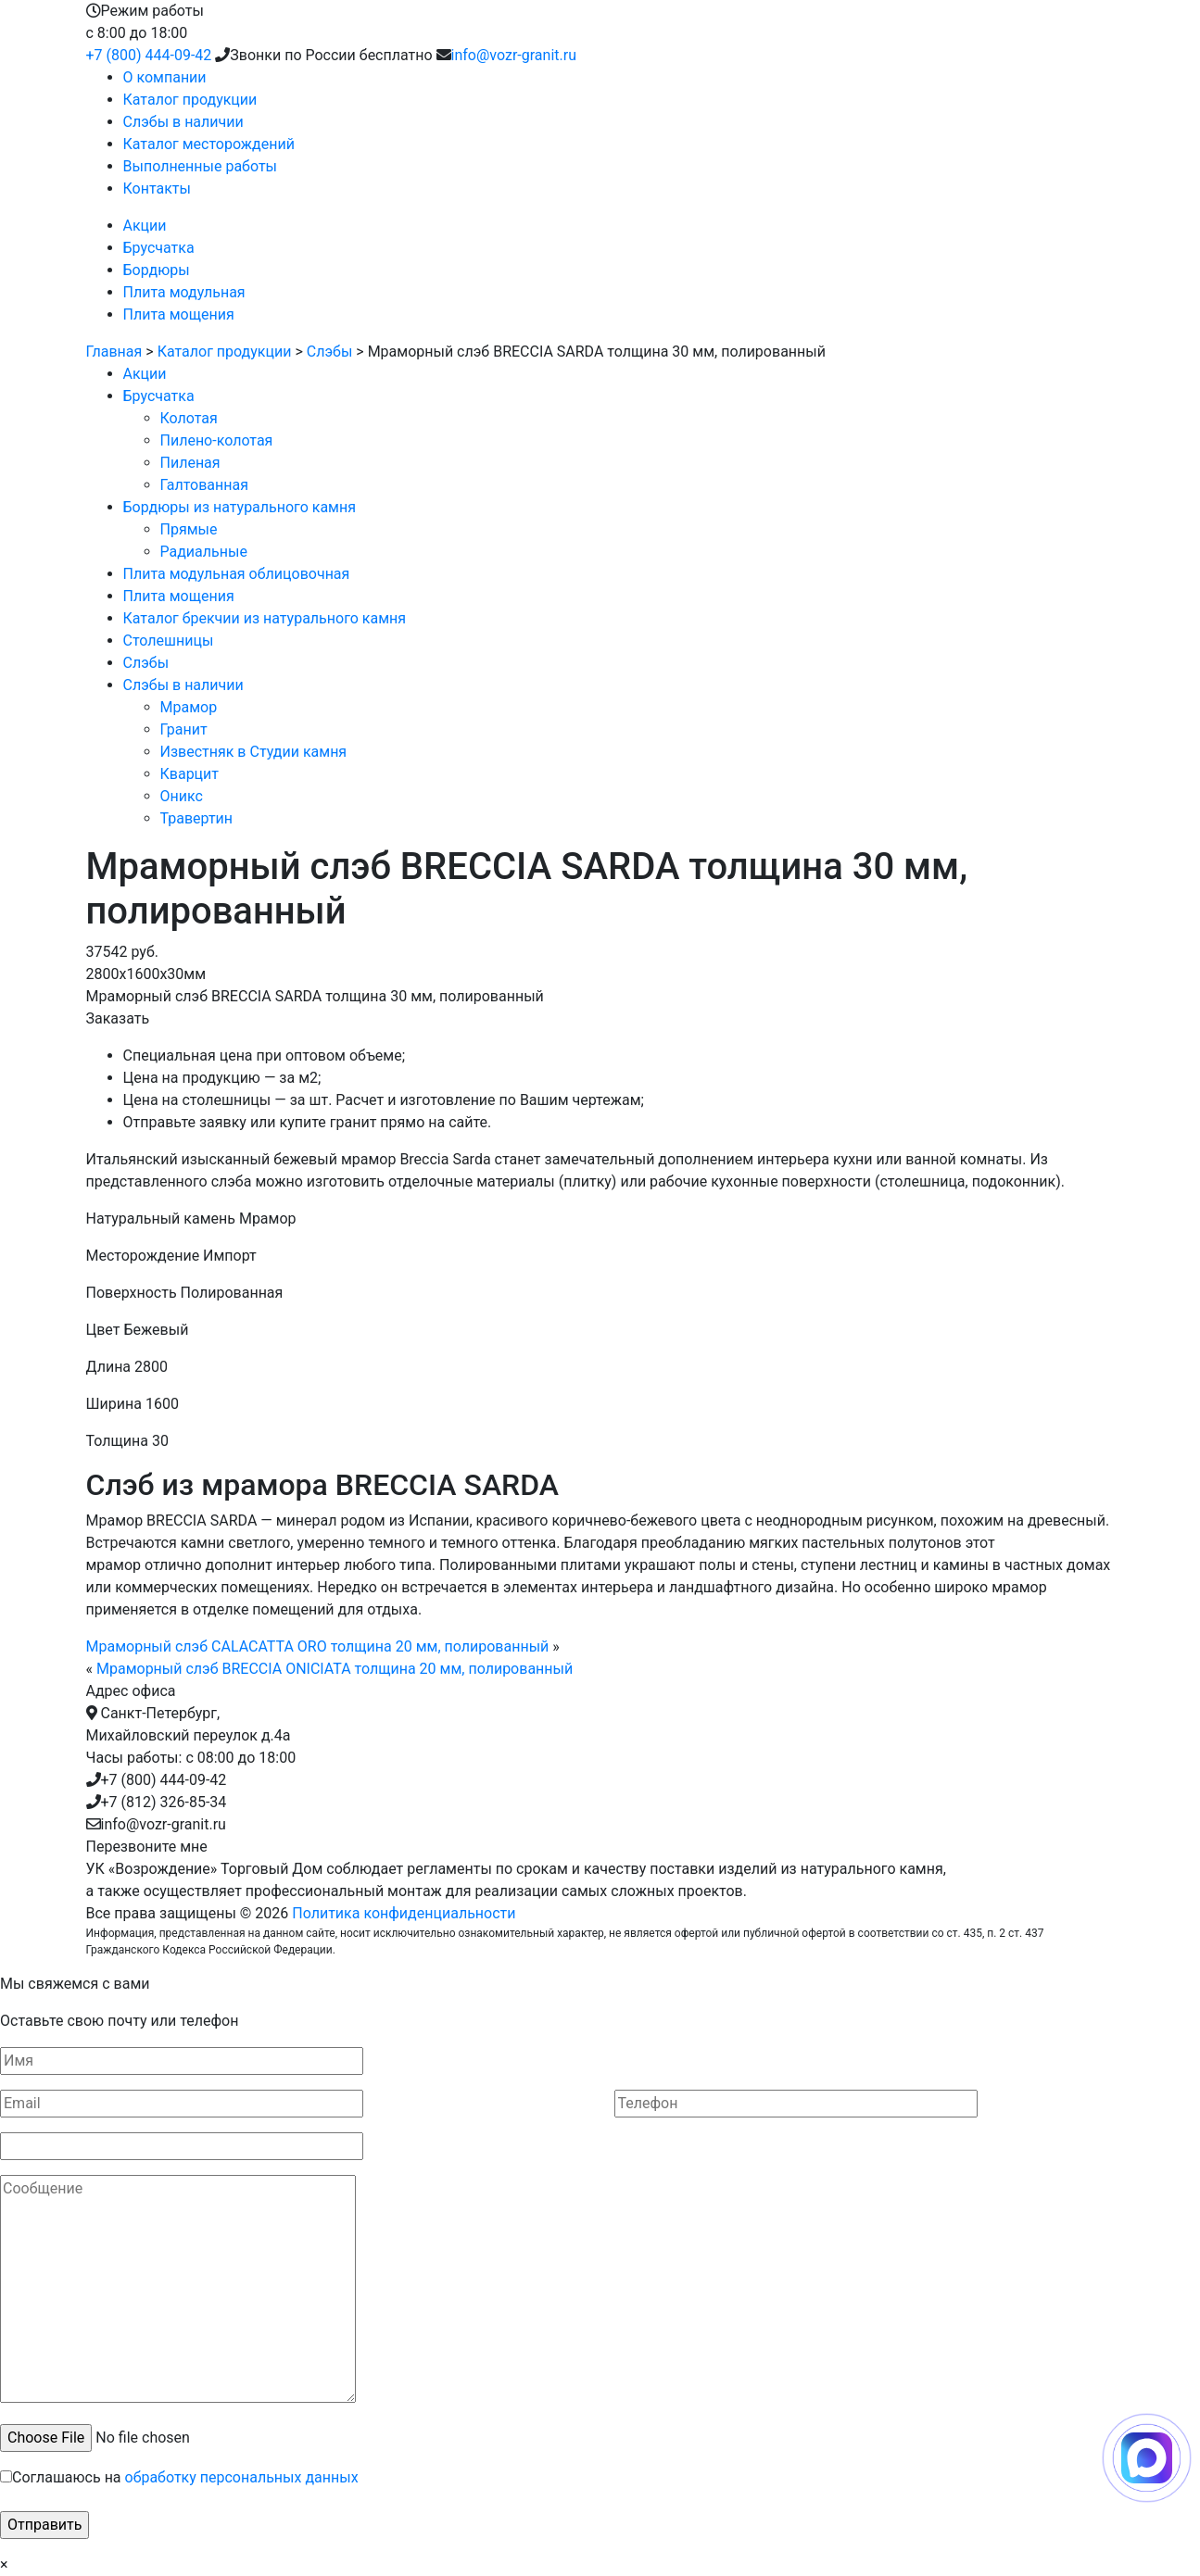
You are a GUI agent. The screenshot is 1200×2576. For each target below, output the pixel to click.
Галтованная (204, 485)
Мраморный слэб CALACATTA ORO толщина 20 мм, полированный (317, 1646)
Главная (114, 351)
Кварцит (190, 774)
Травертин (197, 818)
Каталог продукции (190, 99)
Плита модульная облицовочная (236, 574)
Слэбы (330, 351)
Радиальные (203, 551)
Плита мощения (178, 314)
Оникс (181, 796)
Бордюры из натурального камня (240, 507)
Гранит (184, 729)
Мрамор (189, 707)
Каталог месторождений (209, 144)
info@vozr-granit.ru (513, 55)
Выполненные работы (200, 166)
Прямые (189, 529)
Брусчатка (159, 248)
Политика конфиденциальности (403, 1913)
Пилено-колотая (216, 440)
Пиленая (190, 462)
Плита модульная (184, 292)
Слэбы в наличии (183, 122)
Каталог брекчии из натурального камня (265, 618)
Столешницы (168, 640)
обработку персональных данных (242, 2477)
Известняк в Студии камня (253, 751)
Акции (145, 225)
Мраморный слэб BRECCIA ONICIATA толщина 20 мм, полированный (334, 1669)
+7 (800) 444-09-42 (149, 55)
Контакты (157, 188)
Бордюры (156, 270)
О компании (165, 77)
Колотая (189, 418)
